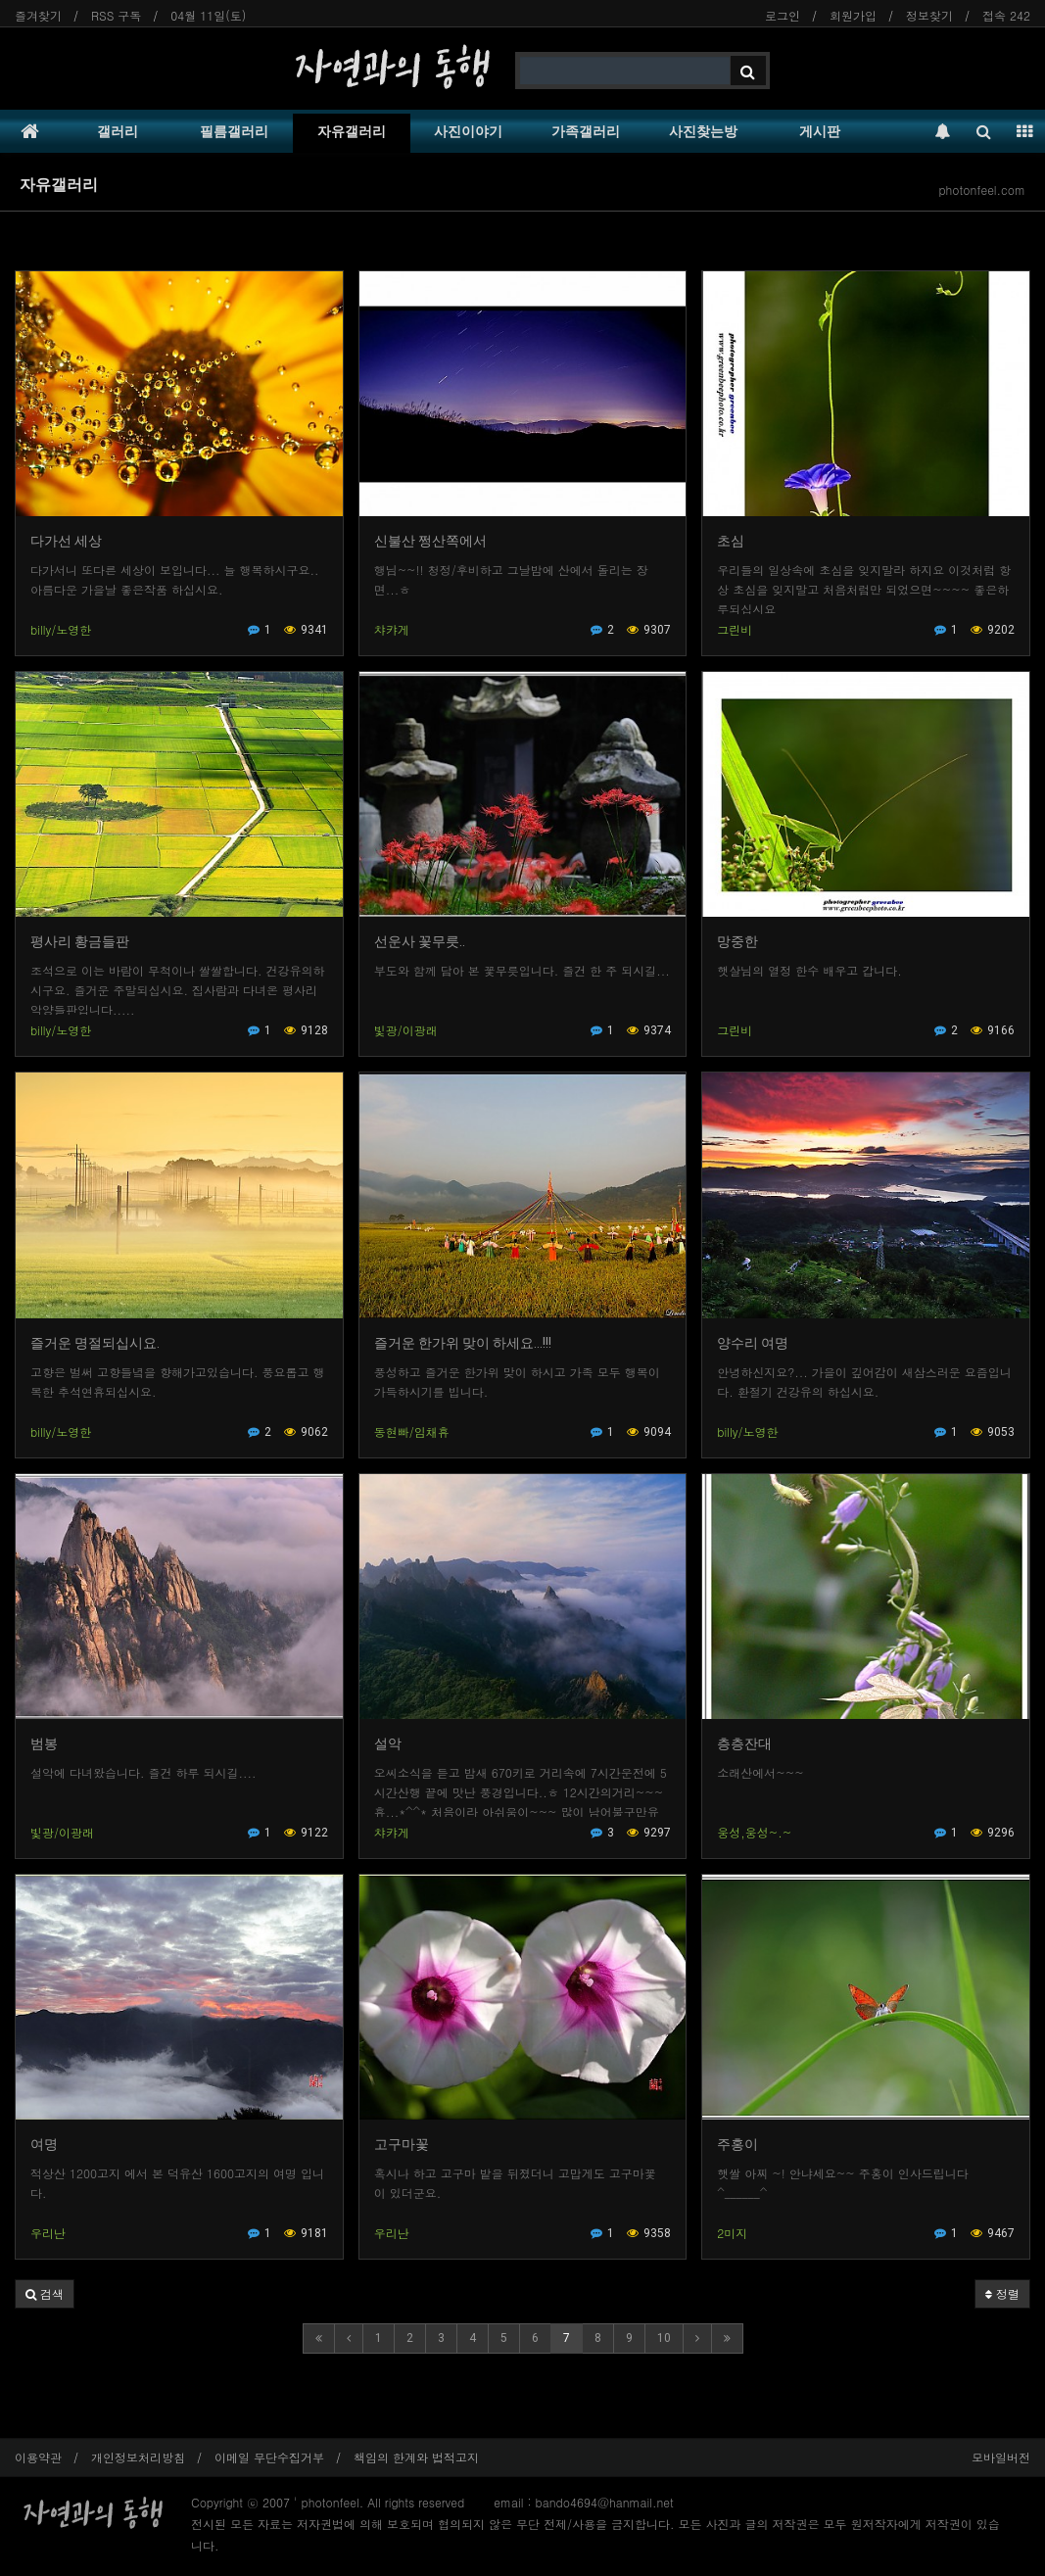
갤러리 (117, 131)
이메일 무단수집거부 (269, 2457)
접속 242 (1006, 15)
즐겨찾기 (38, 15)
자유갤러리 (351, 131)
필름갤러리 (234, 131)
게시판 (819, 131)
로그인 (782, 15)
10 (664, 2338)
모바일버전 (1001, 2457)
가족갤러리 (585, 131)
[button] (44, 2294)
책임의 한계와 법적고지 (416, 2457)
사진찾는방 (703, 131)
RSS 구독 (116, 15)
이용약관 (38, 2457)
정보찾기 (929, 15)
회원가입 (853, 15)
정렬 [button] (1002, 2293)
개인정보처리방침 (138, 2457)
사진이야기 (468, 131)
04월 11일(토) (208, 15)
